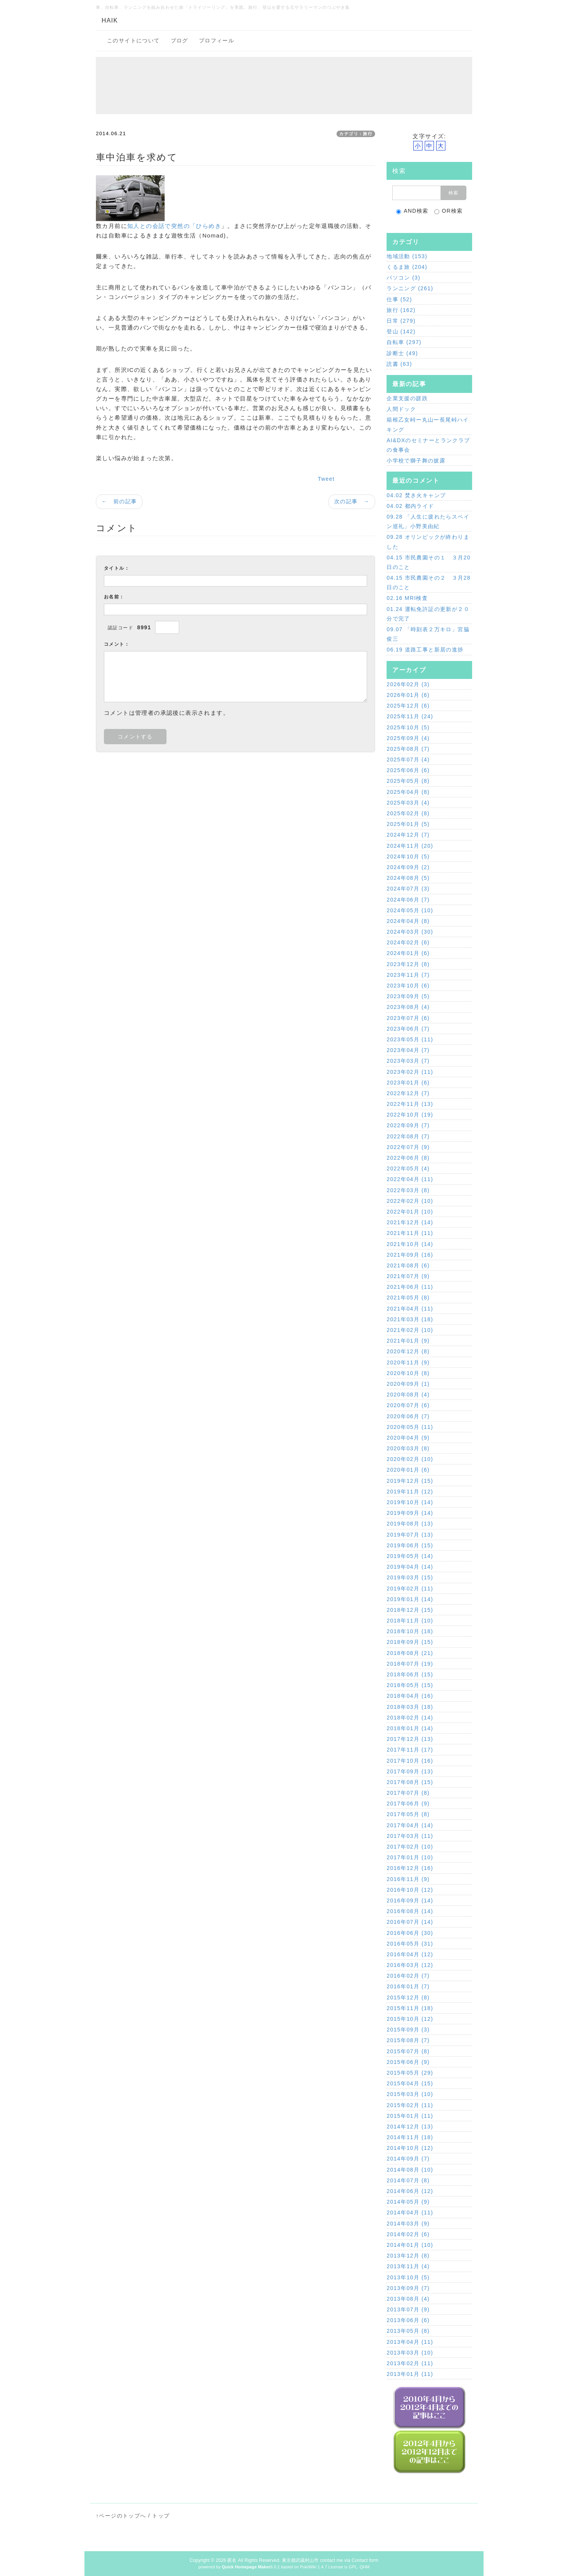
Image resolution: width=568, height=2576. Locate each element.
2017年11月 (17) (410, 1750)
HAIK (110, 20)
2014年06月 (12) (410, 2191)
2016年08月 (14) (410, 1911)
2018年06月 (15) (410, 1674)
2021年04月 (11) (410, 1309)
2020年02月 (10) (410, 1459)
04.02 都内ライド (410, 506)
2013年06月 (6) (408, 2320)
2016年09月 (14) (410, 1900)
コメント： (116, 644)
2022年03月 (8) (408, 1190)
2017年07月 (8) (408, 1793)
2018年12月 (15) (410, 1610)
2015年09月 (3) (408, 2030)
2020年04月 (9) (408, 1438)
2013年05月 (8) (408, 2331)
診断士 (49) (402, 353)
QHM (364, 2567)
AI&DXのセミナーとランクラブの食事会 (428, 445)
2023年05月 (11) (410, 1039)
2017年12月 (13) (410, 1739)
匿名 (231, 2560)
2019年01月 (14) (410, 1599)
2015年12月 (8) (408, 1997)
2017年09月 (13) (410, 1771)
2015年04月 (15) (410, 2083)
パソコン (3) (403, 278)
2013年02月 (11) (410, 2363)
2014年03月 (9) (408, 2223)
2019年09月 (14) (410, 1513)
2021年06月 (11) (410, 1287)
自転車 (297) (404, 342)
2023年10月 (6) (408, 986)
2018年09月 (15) (410, 1642)
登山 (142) (401, 331)
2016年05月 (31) (410, 1944)
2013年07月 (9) (408, 2309)
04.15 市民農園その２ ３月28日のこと (429, 582)
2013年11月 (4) (408, 2266)
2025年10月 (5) (408, 727)
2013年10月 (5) (408, 2277)
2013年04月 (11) (410, 2342)
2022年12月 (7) (408, 1093)
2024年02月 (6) (408, 942)
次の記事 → (351, 501)
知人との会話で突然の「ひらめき (174, 226)
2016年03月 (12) (410, 1965)
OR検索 (448, 211)
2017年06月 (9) (408, 1803)
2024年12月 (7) (408, 835)
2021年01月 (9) (408, 1341)
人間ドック (401, 409)
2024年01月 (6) (408, 953)
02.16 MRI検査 (407, 598)
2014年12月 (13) (410, 2127)
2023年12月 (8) (408, 964)
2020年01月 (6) (408, 1470)
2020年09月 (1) (408, 1384)
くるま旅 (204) (407, 267)
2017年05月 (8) (408, 1814)
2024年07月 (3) (408, 889)
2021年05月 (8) (408, 1297)
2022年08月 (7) (408, 1136)
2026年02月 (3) (408, 684)
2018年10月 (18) (410, 1631)
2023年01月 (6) (408, 1083)
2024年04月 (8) (408, 921)
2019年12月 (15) (410, 1481)
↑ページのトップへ (121, 2516)
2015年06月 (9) (408, 2062)
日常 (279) (401, 321)
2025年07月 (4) (408, 759)
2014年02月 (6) (408, 2234)
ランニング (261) (410, 288)
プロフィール (216, 40)
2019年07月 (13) (410, 1535)
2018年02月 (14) (410, 1718)
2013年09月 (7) (408, 2288)
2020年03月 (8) (408, 1448)
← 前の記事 (119, 501)
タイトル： (116, 568)
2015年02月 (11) (410, 2105)
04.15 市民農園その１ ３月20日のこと (429, 562)
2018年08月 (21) (410, 1653)
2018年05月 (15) (410, 1685)
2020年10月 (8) (408, 1373)
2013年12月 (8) (408, 2256)
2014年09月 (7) (408, 2159)
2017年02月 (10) (410, 1847)
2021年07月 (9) (408, 1276)
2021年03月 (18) (410, 1319)
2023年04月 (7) (408, 1050)
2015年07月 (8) (408, 2051)
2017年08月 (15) (410, 1782)
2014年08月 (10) (410, 2170)
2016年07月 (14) (410, 1922)
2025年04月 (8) (408, 792)
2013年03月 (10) (410, 2353)
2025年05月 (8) (408, 781)
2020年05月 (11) (410, 1427)
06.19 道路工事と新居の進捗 (425, 649)
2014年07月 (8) (408, 2180)
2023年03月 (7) (408, 1061)
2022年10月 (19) (410, 1115)
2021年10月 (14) (410, 1244)
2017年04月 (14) (410, 1825)
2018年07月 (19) (410, 1664)
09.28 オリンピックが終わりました (428, 541)
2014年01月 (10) (410, 2245)
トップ (161, 2516)
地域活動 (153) (407, 256)
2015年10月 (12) (410, 2019)
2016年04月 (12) (410, 1954)
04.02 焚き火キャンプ (416, 495)
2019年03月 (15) (410, 1577)
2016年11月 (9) (408, 1879)
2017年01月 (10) (410, 1857)
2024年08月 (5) (408, 878)
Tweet (326, 479)
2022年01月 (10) (410, 1212)
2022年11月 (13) (410, 1104)
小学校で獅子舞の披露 (416, 460)
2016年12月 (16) (410, 1868)
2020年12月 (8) (408, 1351)
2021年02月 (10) (410, 1330)
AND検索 (412, 211)
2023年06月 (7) (408, 1029)
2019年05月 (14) (410, 1556)
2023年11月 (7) (408, 975)
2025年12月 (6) (408, 706)
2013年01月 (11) (410, 2374)
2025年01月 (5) (408, 824)
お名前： (114, 597)
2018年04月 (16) (410, 1696)
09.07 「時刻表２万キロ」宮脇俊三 (428, 634)
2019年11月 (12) (410, 1491)
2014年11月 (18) (410, 2137)
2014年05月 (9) (408, 2202)
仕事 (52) (399, 299)
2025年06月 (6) (408, 770)
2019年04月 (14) (410, 1567)
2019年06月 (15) (410, 1545)
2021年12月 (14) (410, 1222)
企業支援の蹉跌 (407, 398)
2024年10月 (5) (408, 856)
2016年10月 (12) (410, 1890)
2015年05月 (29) (410, 2073)
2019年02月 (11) (410, 1588)
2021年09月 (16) (410, 1255)
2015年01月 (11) (410, 2116)
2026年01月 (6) (408, 695)
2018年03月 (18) (410, 1707)
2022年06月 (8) (408, 1158)
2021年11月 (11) (410, 1233)
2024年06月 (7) (408, 900)
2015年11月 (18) (410, 2008)
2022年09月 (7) (408, 1125)
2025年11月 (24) (410, 716)
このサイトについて (133, 40)
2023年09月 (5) (408, 996)
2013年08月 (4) (408, 2299)
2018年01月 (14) (410, 1728)
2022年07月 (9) (408, 1147)
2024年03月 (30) (410, 932)
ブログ (179, 40)
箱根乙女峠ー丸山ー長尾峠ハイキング (428, 424)
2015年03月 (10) (410, 2094)
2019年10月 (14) (410, 1502)
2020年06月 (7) (408, 1416)
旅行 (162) (401, 310)
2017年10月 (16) (410, 1761)
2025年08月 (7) (408, 749)
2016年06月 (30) (410, 1933)
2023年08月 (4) (408, 1007)
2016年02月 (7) (408, 1976)
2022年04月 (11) (410, 1179)
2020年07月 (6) (408, 1405)
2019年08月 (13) (410, 1524)
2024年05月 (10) (410, 910)
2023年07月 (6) (408, 1018)
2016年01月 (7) (408, 1986)
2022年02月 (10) (410, 1201)
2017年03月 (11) (410, 1836)
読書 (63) (399, 364)
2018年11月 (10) (410, 1621)
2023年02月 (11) (410, 1072)
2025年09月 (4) (408, 738)
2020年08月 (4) (408, 1394)
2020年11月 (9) (408, 1362)
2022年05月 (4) (408, 1168)
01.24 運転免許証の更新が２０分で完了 (428, 614)
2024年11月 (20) (410, 846)
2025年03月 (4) (408, 803)
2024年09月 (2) (408, 867)
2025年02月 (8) (408, 813)
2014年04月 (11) (410, 2212)
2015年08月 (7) (408, 2040)
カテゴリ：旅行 (355, 133)
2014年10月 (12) (410, 2148)
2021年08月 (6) (408, 1265)
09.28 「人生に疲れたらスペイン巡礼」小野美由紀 (428, 521)
